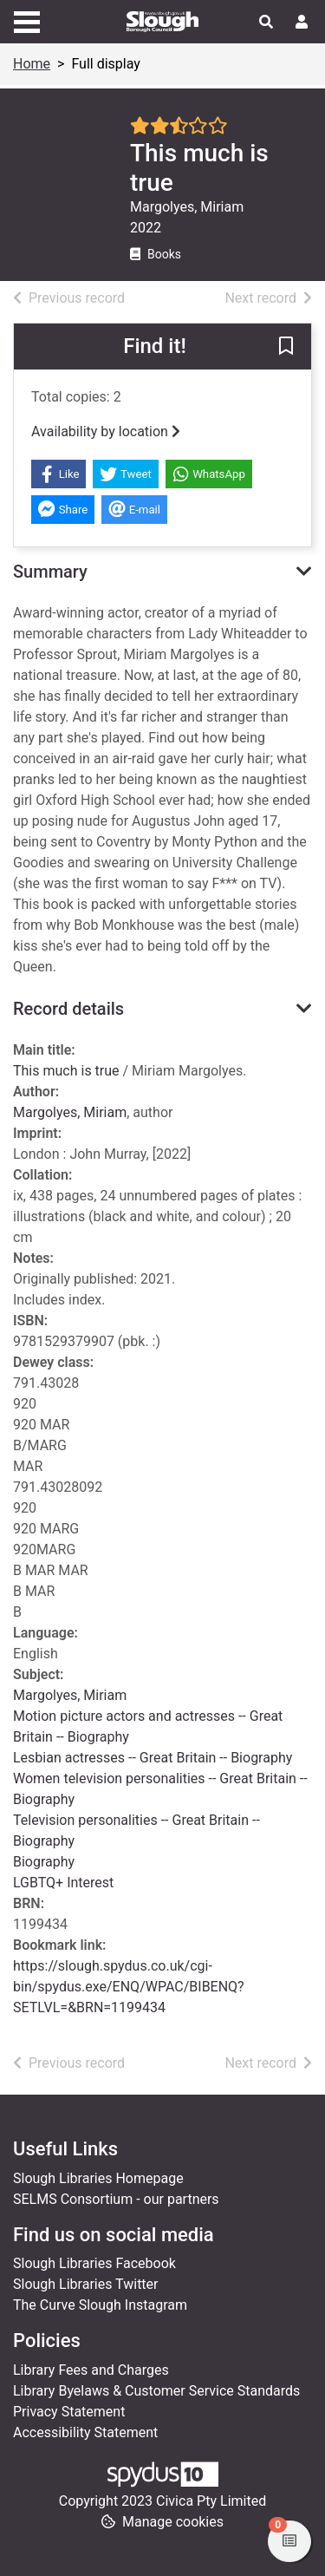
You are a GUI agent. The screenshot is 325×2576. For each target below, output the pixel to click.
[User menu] (301, 22)
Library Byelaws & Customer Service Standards (156, 2391)
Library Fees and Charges (91, 2370)
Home (31, 64)
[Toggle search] (266, 22)
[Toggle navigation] (27, 20)
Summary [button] (50, 571)
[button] (286, 348)
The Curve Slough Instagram (100, 2305)
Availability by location (105, 431)
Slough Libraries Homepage (98, 2178)
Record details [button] (68, 1008)
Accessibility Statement (85, 2432)
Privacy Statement (69, 2411)
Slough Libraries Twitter (86, 2284)
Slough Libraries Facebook (94, 2263)
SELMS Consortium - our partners (116, 2199)
